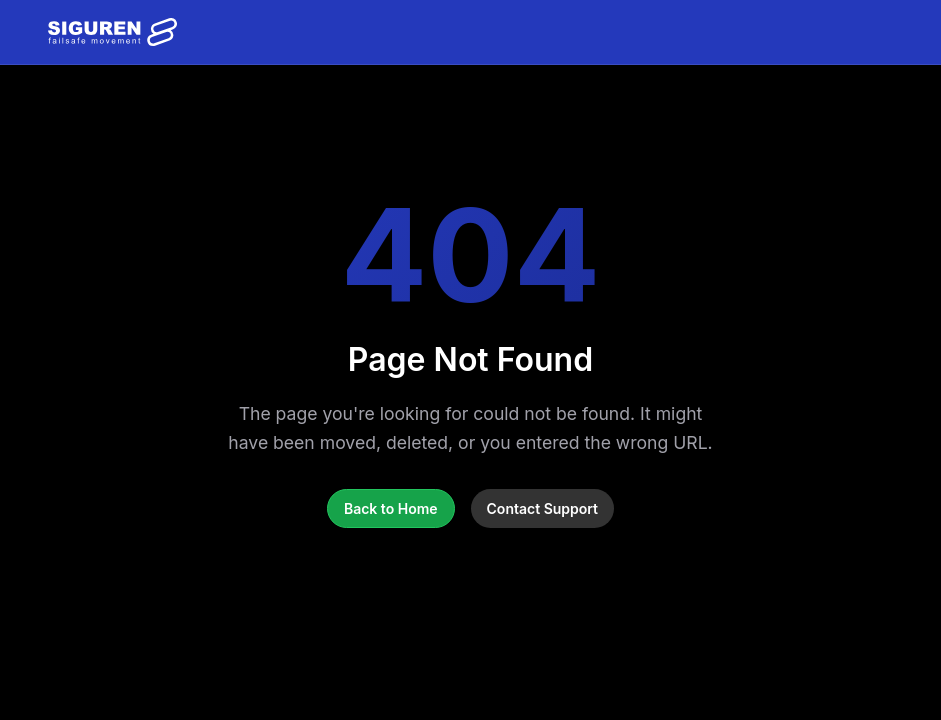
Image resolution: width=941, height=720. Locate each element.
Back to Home (391, 508)
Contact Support (543, 508)
